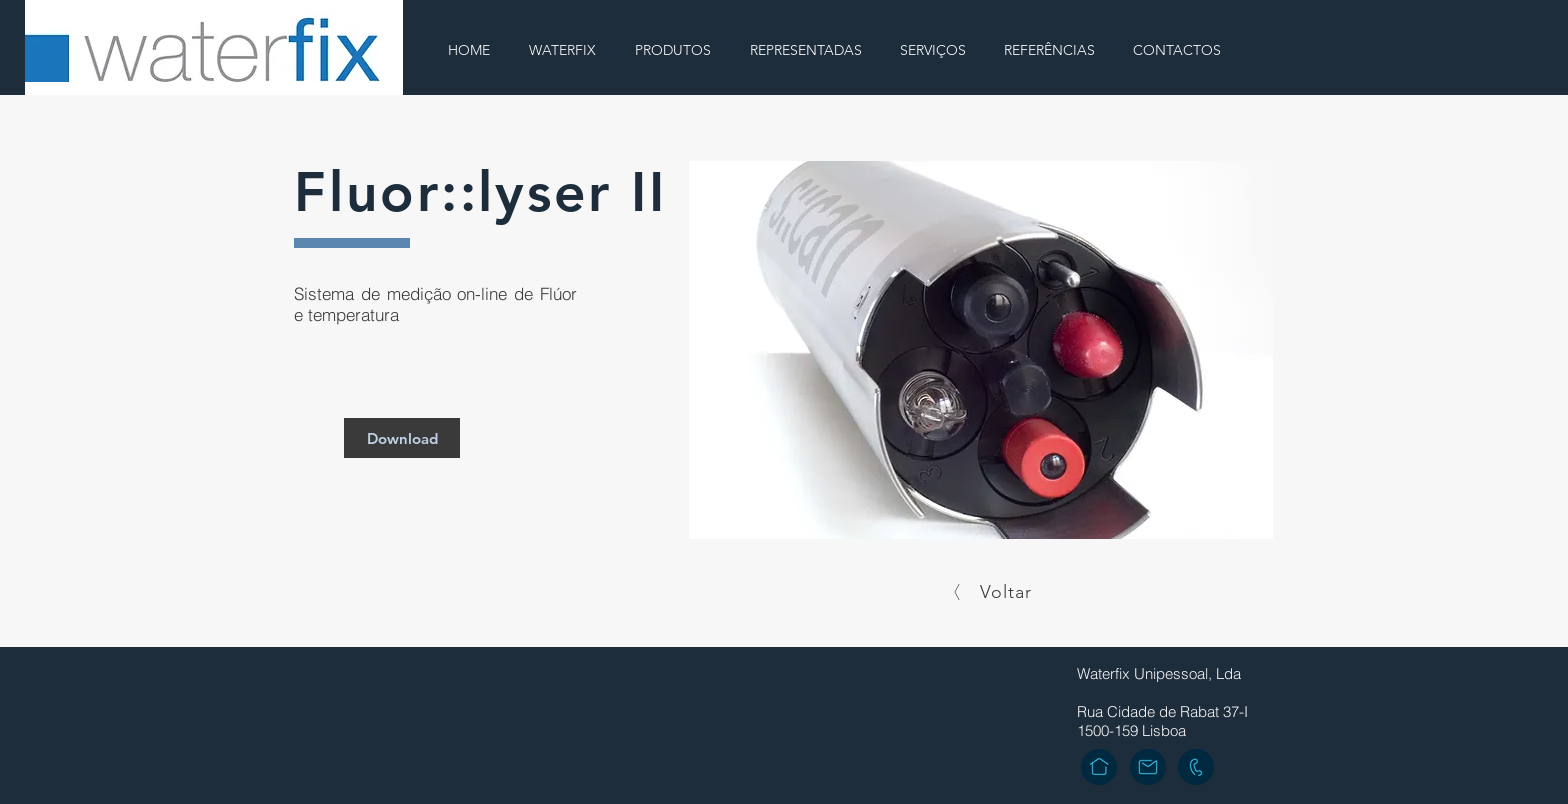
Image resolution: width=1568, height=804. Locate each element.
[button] (981, 350)
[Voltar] (989, 592)
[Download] (402, 438)
